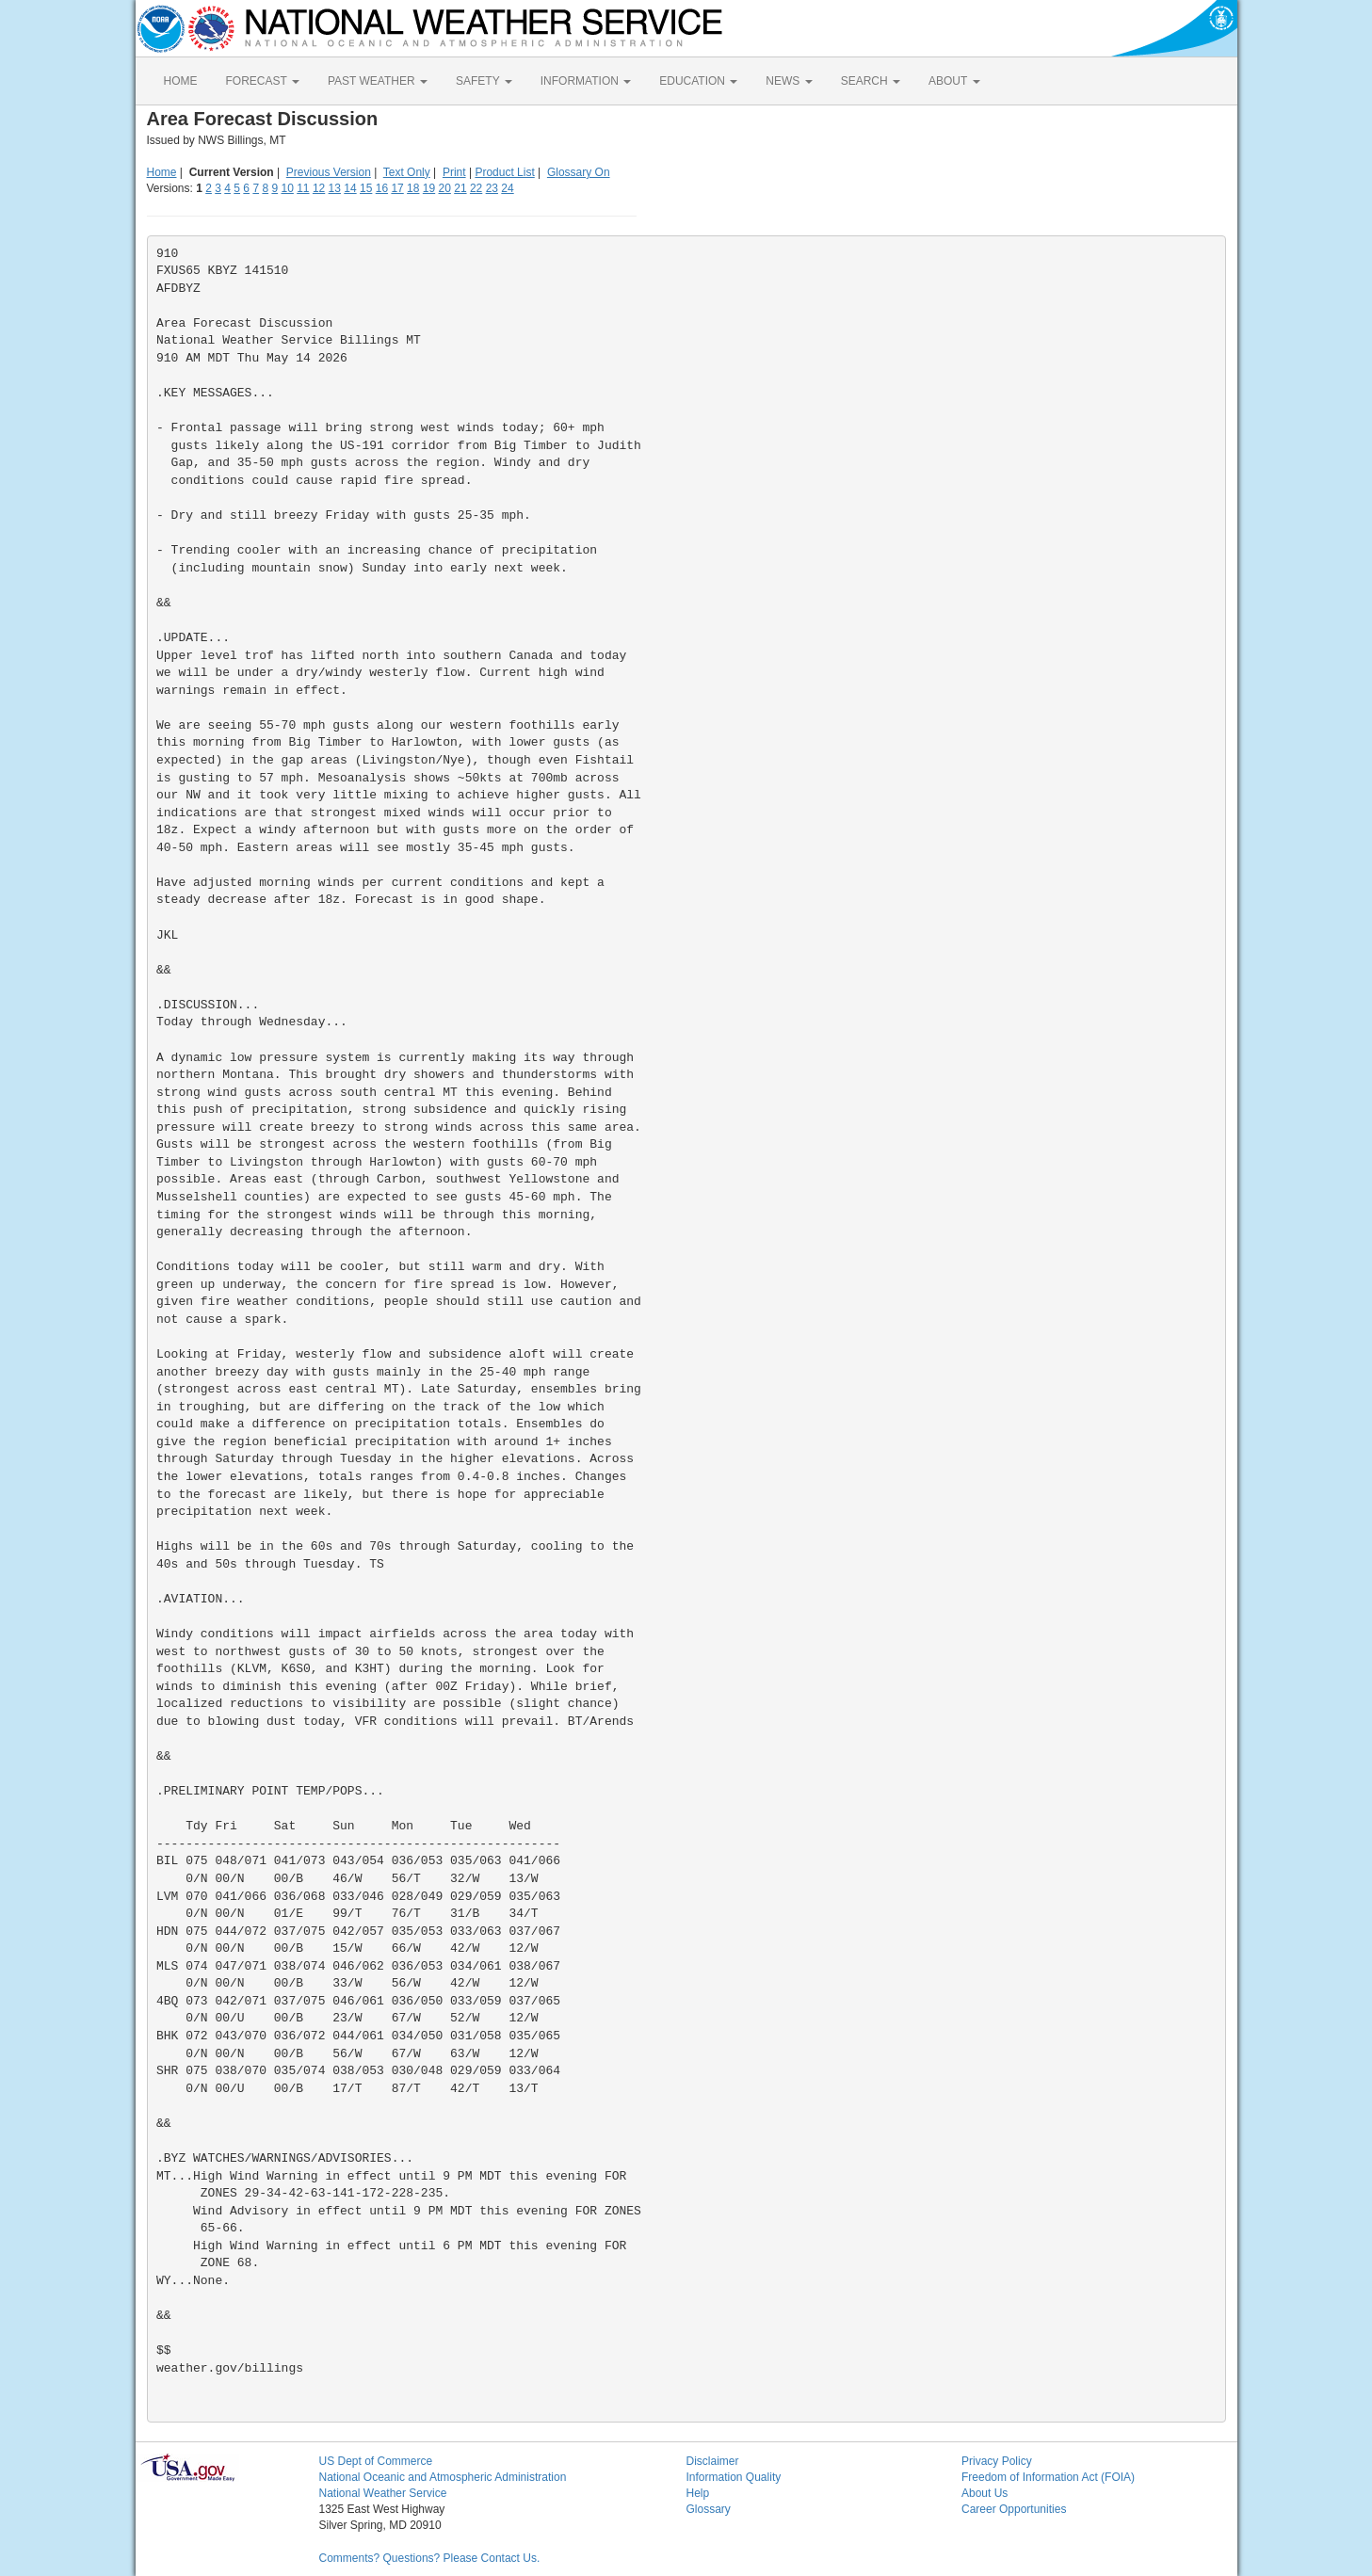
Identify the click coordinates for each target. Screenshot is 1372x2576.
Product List (504, 172)
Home (162, 172)
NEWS (789, 81)
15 (366, 188)
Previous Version (328, 172)
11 (303, 188)
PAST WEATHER (378, 81)
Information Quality (734, 2477)
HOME (181, 81)
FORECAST (262, 81)
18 (413, 188)
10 (287, 188)
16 (382, 188)
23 (492, 188)
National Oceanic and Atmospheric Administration (443, 2477)
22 (476, 188)
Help (698, 2493)
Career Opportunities (1013, 2509)
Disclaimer (712, 2461)
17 (397, 188)
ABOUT (953, 81)
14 (350, 188)
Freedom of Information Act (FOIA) (1048, 2477)
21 (460, 188)
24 (507, 188)
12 (319, 188)
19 (429, 188)
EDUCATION (698, 81)
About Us (984, 2493)
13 (335, 188)
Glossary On (578, 172)
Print (454, 172)
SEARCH (870, 81)
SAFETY (484, 81)
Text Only (406, 172)
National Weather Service (383, 2493)
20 (445, 188)
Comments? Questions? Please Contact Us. (430, 2558)
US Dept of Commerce (376, 2461)
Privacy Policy (996, 2461)
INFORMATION (586, 81)
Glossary (708, 2509)
